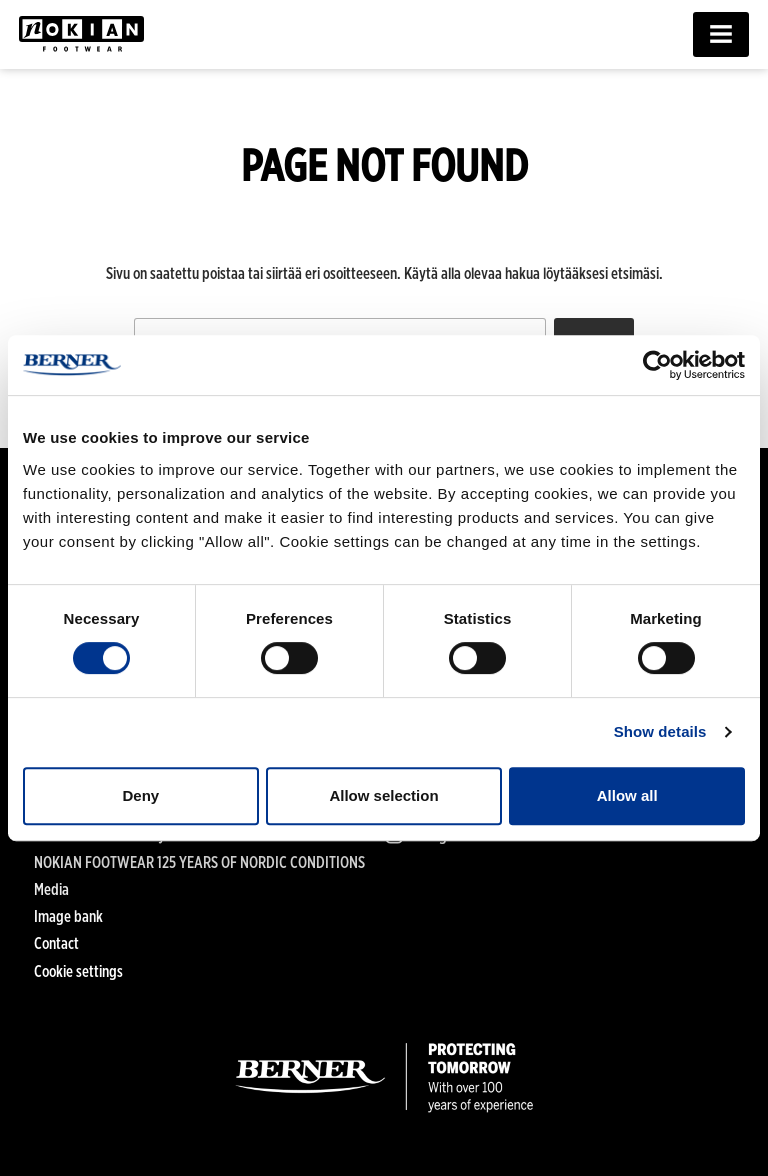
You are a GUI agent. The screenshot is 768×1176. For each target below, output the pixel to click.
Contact (56, 943)
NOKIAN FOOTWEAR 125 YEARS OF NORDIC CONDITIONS (199, 862)
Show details (660, 731)
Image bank (68, 916)
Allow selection (383, 795)
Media (51, 889)
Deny (140, 795)
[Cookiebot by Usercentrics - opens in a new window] (657, 365)
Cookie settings (78, 971)
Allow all (627, 795)
